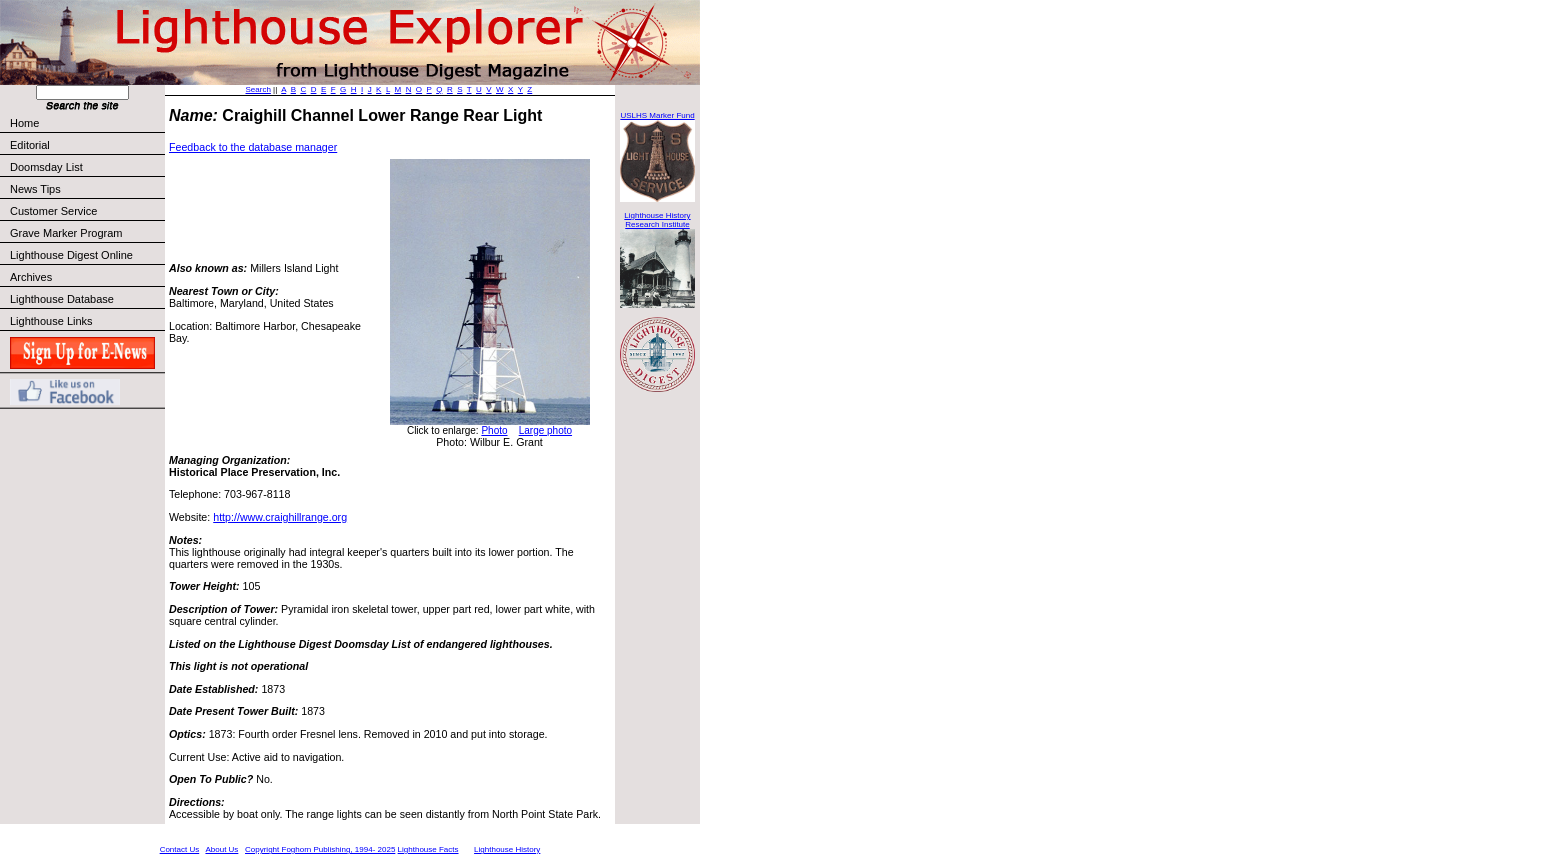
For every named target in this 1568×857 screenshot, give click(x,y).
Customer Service (86, 211)
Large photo (545, 430)
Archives (31, 277)
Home (24, 123)
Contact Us (180, 849)
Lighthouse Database (62, 299)
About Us (221, 849)
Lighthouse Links (51, 321)
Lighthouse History (507, 849)
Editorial (86, 145)
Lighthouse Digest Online (71, 255)
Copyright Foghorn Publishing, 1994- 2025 (320, 849)
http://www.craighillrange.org (280, 517)
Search (258, 89)
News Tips (35, 189)
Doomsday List (46, 167)
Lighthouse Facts (428, 849)
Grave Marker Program (66, 233)
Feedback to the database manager (253, 147)
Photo (494, 430)
